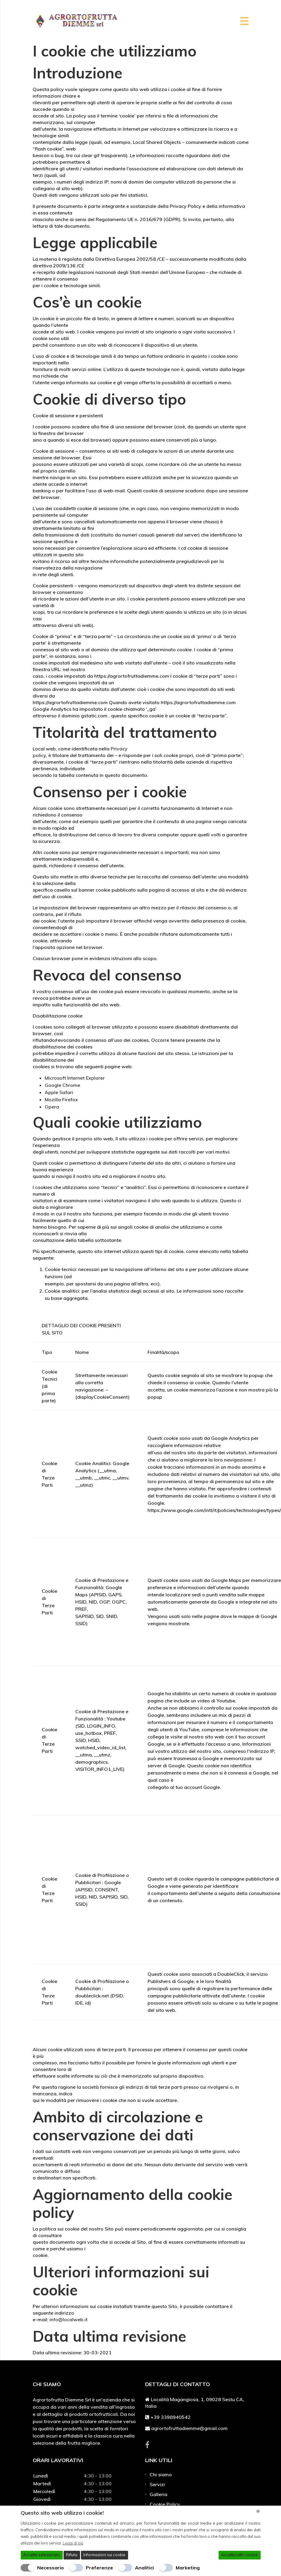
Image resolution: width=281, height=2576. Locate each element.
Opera (52, 1107)
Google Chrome (62, 1085)
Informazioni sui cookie (104, 2554)
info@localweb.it (68, 2319)
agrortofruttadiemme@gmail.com (189, 2428)
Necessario (50, 2568)
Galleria (158, 2494)
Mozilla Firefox (61, 1099)
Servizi (157, 2484)
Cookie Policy (165, 2504)
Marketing (188, 2568)
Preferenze (99, 2568)
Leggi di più (73, 2543)
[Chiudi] (258, 2511)
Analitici (144, 2568)
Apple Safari (59, 1092)
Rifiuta (71, 2554)
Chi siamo (161, 2474)
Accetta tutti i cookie (239, 2554)
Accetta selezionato (41, 2554)
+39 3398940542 (171, 2417)
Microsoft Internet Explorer (75, 1078)
